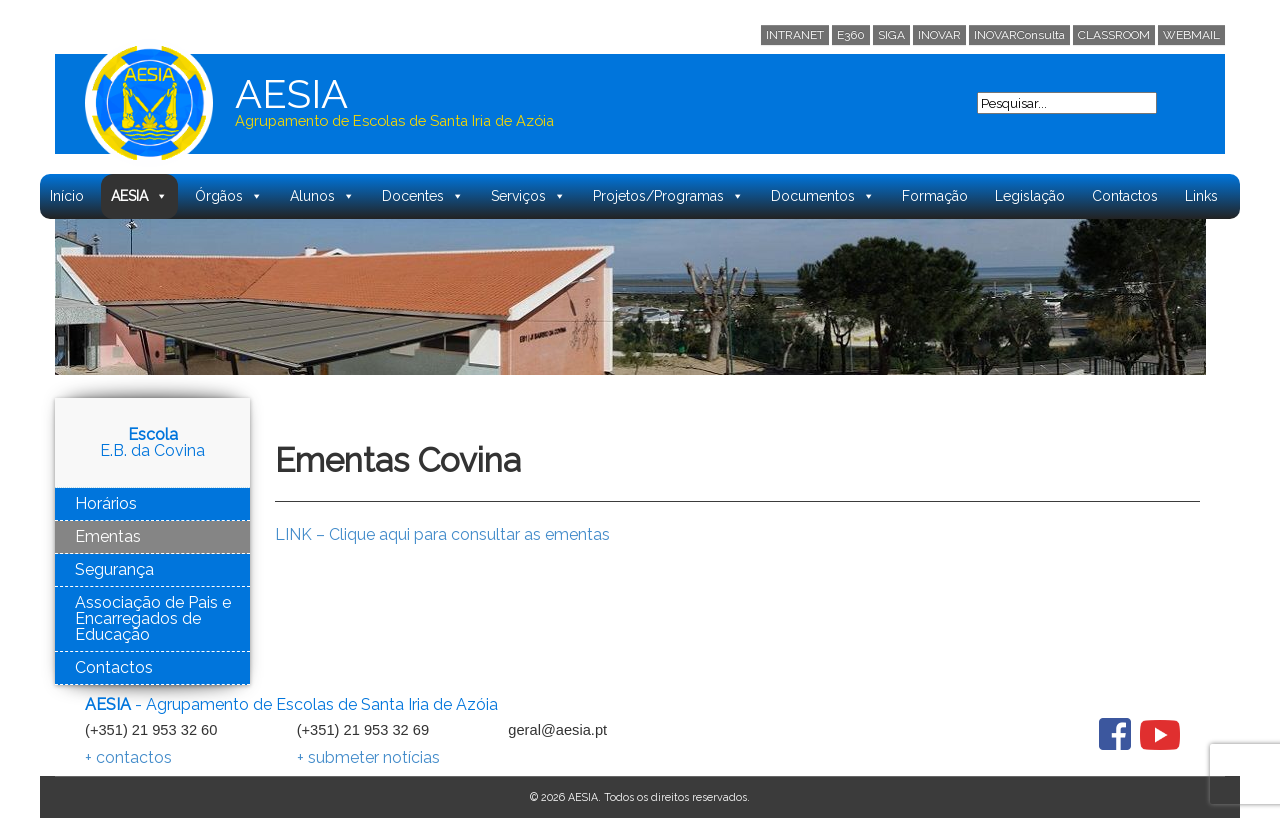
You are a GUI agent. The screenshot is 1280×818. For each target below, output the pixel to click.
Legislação (1030, 196)
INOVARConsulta (1019, 35)
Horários (106, 503)
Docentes (423, 196)
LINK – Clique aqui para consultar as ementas (442, 534)
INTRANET (795, 35)
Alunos (322, 196)
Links (1201, 196)
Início (67, 196)
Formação (935, 196)
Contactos (1125, 196)
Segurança (114, 569)
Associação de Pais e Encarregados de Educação (153, 618)
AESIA (139, 196)
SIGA (891, 35)
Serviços (528, 196)
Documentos (823, 196)
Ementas (108, 536)
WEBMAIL (1191, 35)
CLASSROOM (1114, 35)
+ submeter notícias (368, 757)
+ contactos (128, 757)
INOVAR (939, 35)
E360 (851, 35)
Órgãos (229, 196)
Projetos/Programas (668, 196)
